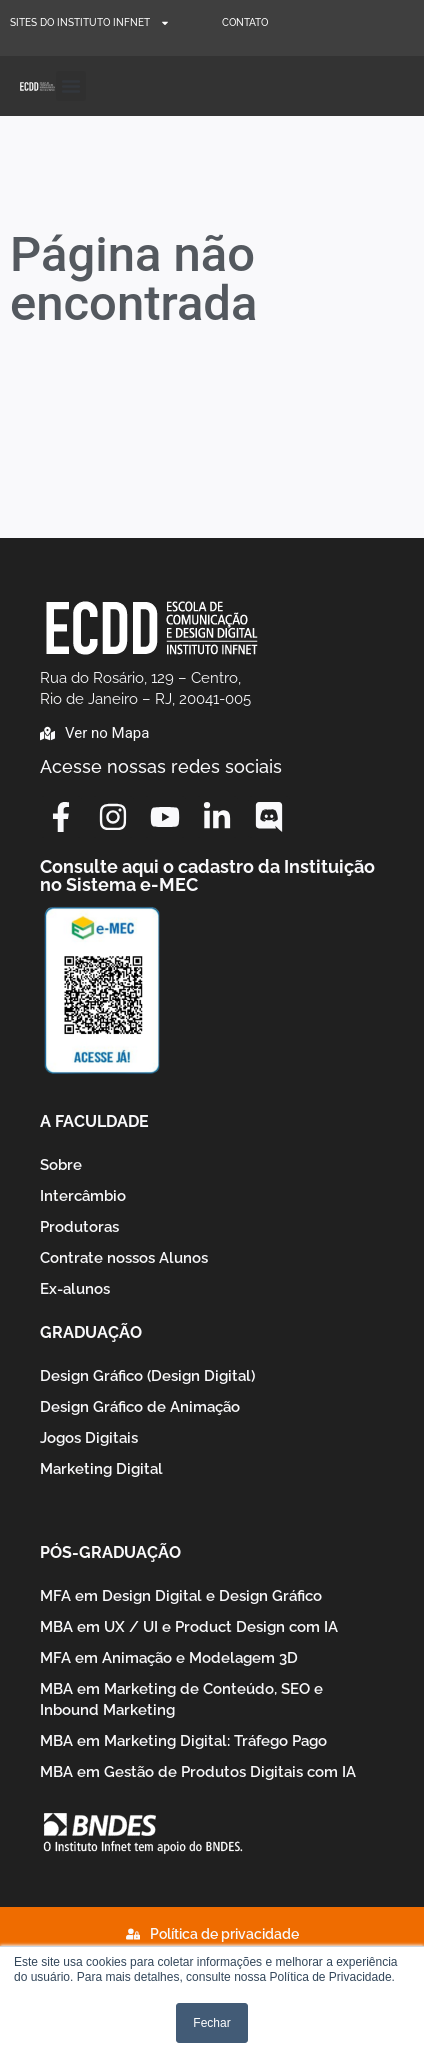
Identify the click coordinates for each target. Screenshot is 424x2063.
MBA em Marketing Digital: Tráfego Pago (183, 1741)
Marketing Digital (101, 1469)
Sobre (61, 1165)
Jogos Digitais (89, 1438)
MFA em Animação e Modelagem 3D (169, 1658)
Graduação (91, 1332)
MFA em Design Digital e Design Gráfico (181, 1596)
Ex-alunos (75, 1289)
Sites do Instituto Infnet (90, 23)
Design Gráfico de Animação (140, 1407)
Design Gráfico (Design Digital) (147, 1376)
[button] (71, 86)
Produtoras (79, 1227)
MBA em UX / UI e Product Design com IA (189, 1627)
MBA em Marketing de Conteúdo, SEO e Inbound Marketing (181, 1699)
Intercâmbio (83, 1196)
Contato (245, 22)
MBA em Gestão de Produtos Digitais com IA (198, 1772)
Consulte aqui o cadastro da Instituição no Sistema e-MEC (207, 875)
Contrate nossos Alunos (124, 1258)
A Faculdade (94, 1121)
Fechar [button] (211, 2023)
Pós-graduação (110, 1552)
